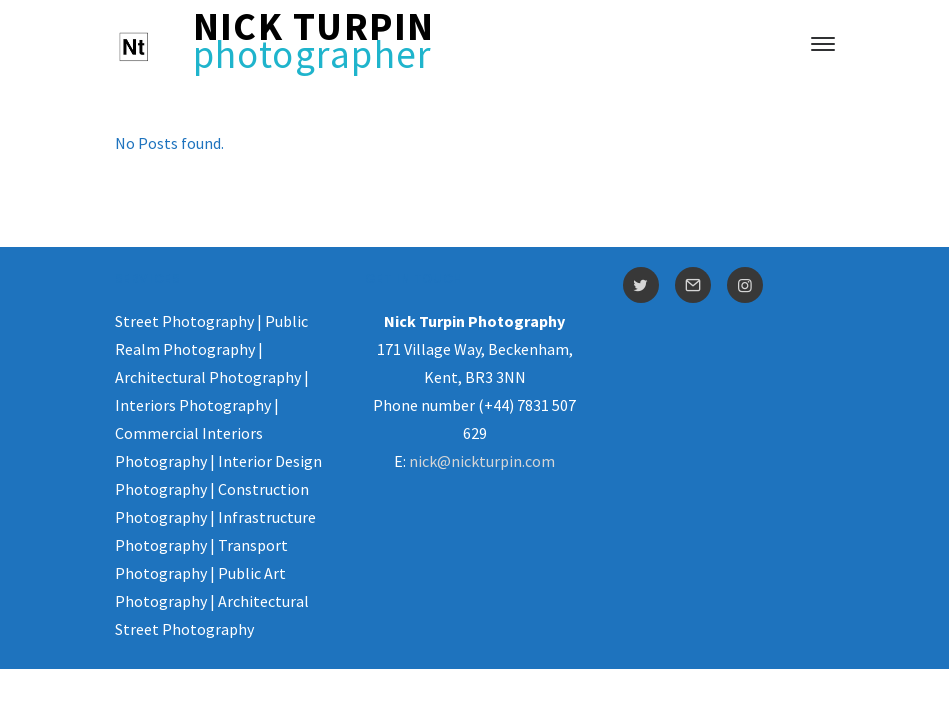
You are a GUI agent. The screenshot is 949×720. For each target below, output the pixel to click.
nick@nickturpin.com (482, 461)
